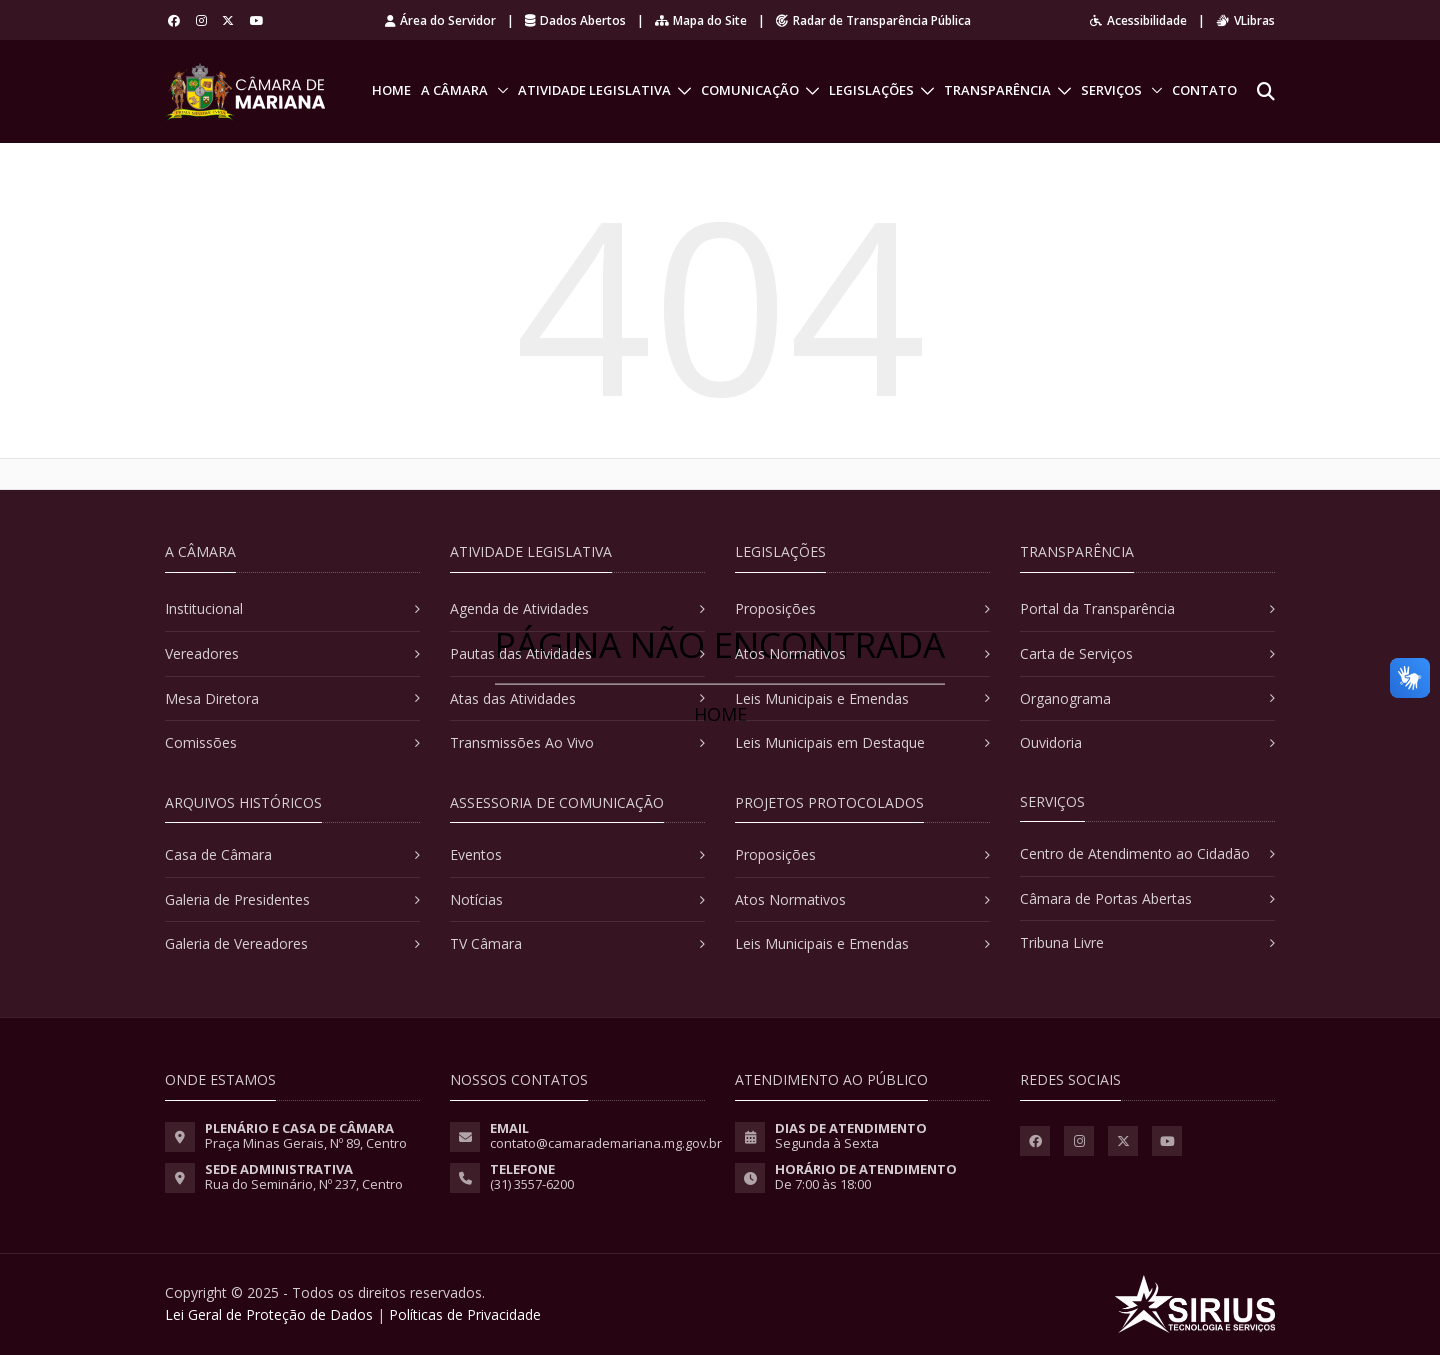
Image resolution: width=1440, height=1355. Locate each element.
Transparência (997, 90)
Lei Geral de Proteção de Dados (269, 1314)
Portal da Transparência (1097, 608)
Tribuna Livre (1062, 942)
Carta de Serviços (1076, 653)
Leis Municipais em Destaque (830, 742)
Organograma (1065, 698)
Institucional (204, 608)
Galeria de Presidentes (237, 899)
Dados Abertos (575, 20)
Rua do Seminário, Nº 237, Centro (304, 1184)
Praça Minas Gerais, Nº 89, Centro (306, 1143)
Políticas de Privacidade (465, 1314)
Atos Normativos (790, 653)
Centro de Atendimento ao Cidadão (1135, 853)
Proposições (775, 608)
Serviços (1111, 90)
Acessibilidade (1138, 20)
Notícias (476, 899)
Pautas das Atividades (521, 653)
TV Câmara (486, 943)
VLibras (1245, 20)
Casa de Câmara (218, 854)
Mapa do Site (701, 20)
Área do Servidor (440, 20)
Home (391, 90)
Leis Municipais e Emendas (822, 698)
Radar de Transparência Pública (873, 20)
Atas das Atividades (513, 698)
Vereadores (202, 653)
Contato (1204, 90)
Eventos (476, 854)
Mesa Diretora (212, 698)
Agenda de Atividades (519, 608)
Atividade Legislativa (594, 90)
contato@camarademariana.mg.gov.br (606, 1143)
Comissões (201, 742)
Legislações (871, 90)
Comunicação (750, 90)
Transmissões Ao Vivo (522, 742)
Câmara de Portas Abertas (1106, 898)
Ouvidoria (1051, 742)
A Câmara (454, 90)
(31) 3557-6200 (532, 1184)
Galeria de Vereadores (236, 943)
